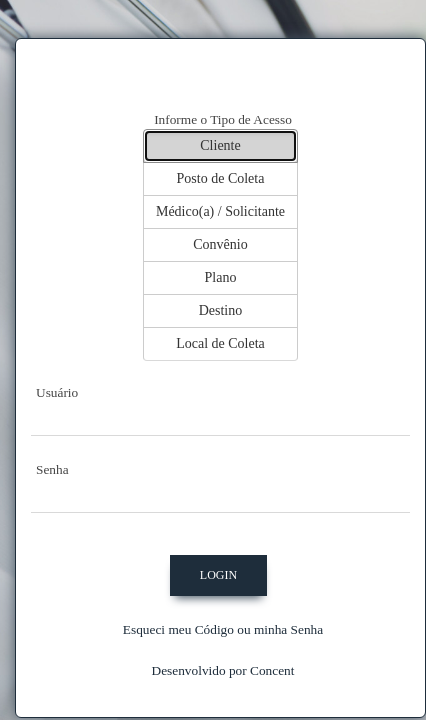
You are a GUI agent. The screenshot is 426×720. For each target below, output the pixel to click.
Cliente (220, 145)
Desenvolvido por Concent (223, 670)
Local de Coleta (220, 343)
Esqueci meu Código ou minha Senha (223, 629)
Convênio (220, 244)
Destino (221, 310)
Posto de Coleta (221, 178)
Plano (221, 277)
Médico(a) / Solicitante (220, 211)
